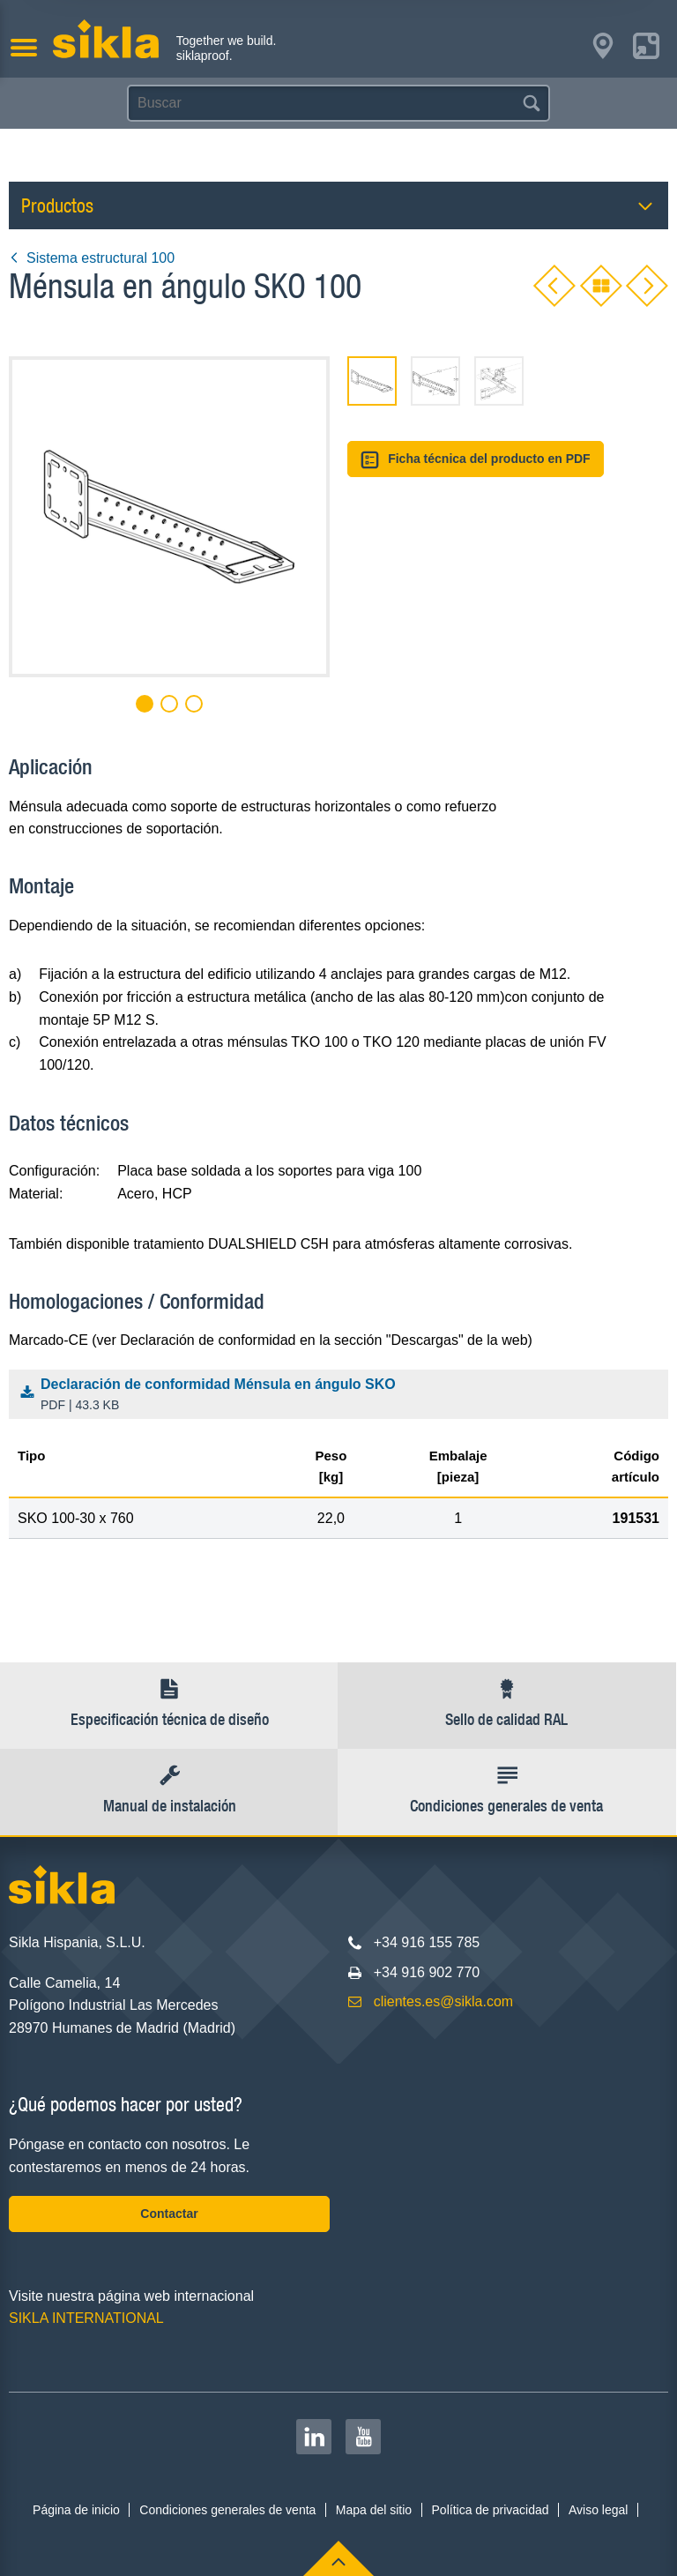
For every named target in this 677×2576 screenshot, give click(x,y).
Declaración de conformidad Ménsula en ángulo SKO (342, 1396)
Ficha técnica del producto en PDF (476, 460)
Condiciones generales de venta (227, 2510)
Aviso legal (598, 2510)
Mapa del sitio (374, 2510)
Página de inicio (76, 2510)
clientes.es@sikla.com (444, 2001)
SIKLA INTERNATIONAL (86, 2318)
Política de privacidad (490, 2510)
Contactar (168, 2213)
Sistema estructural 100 (92, 257)
